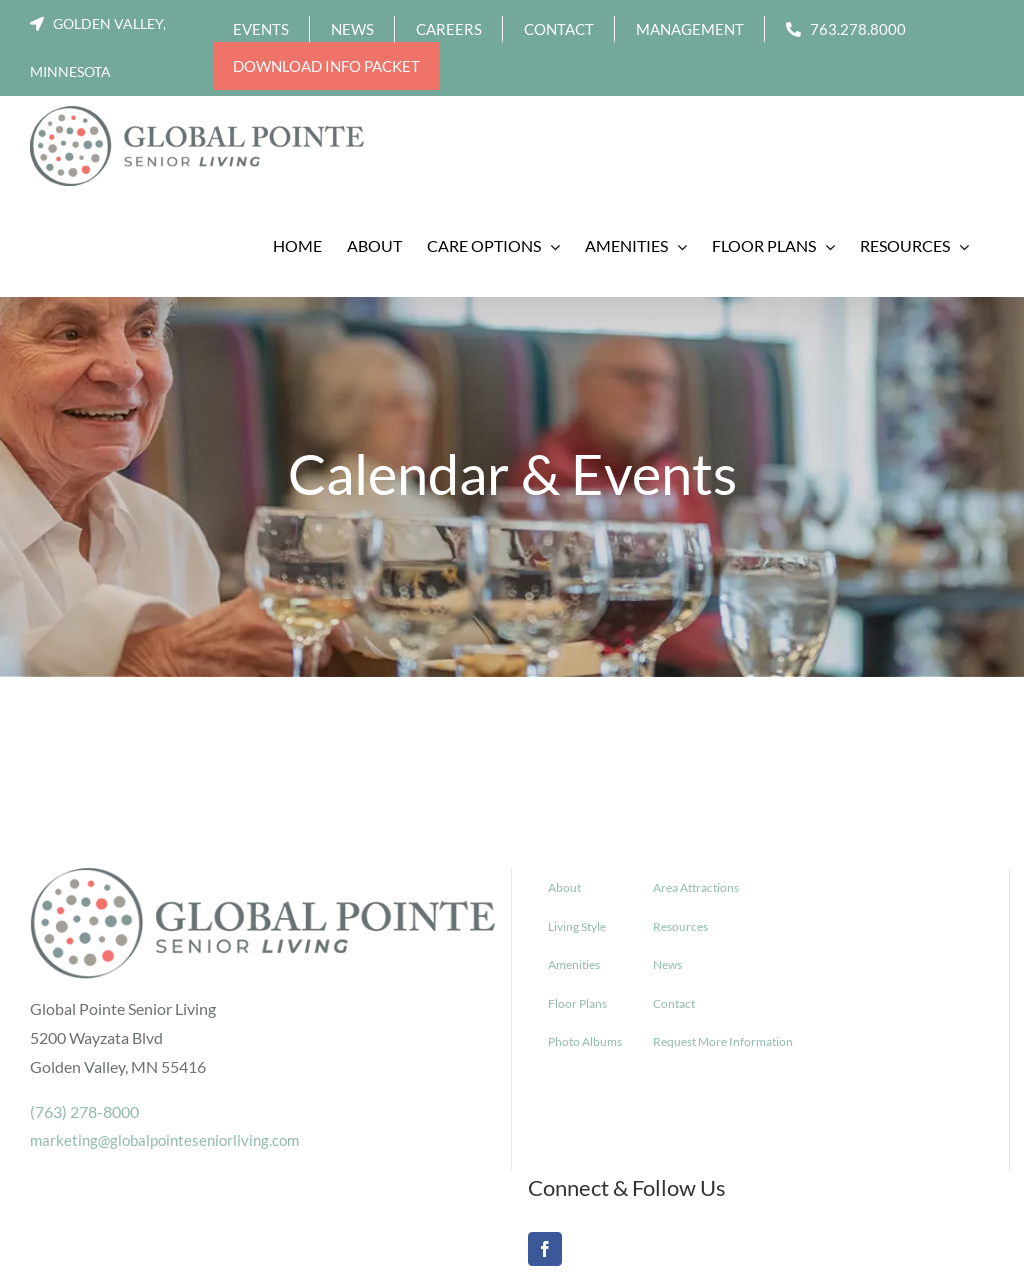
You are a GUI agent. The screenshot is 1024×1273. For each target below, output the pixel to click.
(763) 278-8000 (84, 1111)
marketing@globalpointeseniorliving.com (164, 1140)
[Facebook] (545, 1249)
